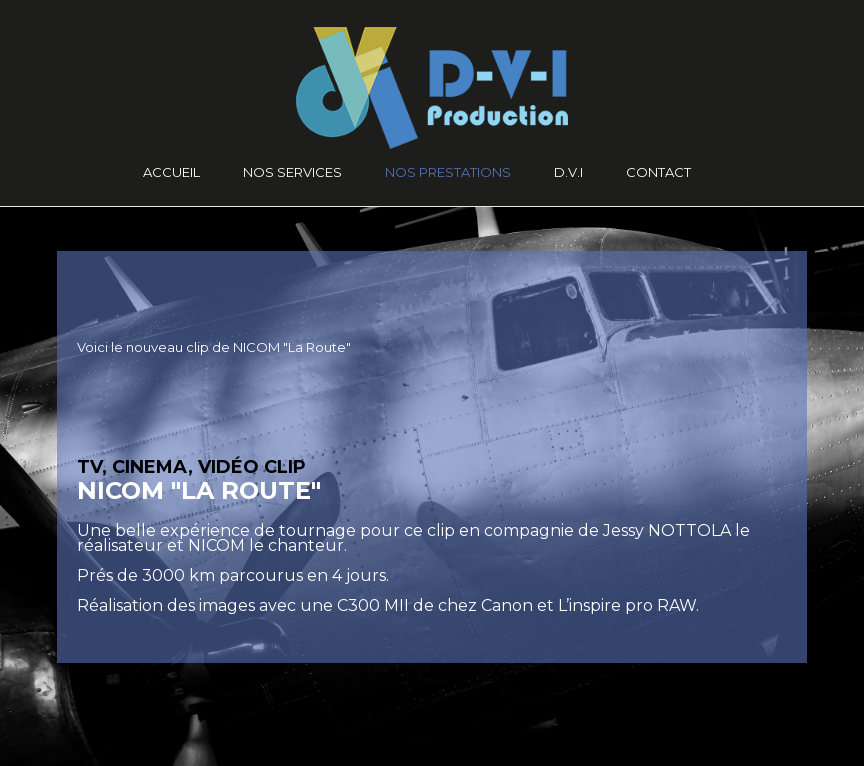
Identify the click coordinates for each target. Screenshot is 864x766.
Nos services (292, 172)
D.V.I (568, 172)
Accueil (171, 172)
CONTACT (658, 172)
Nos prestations (448, 172)
